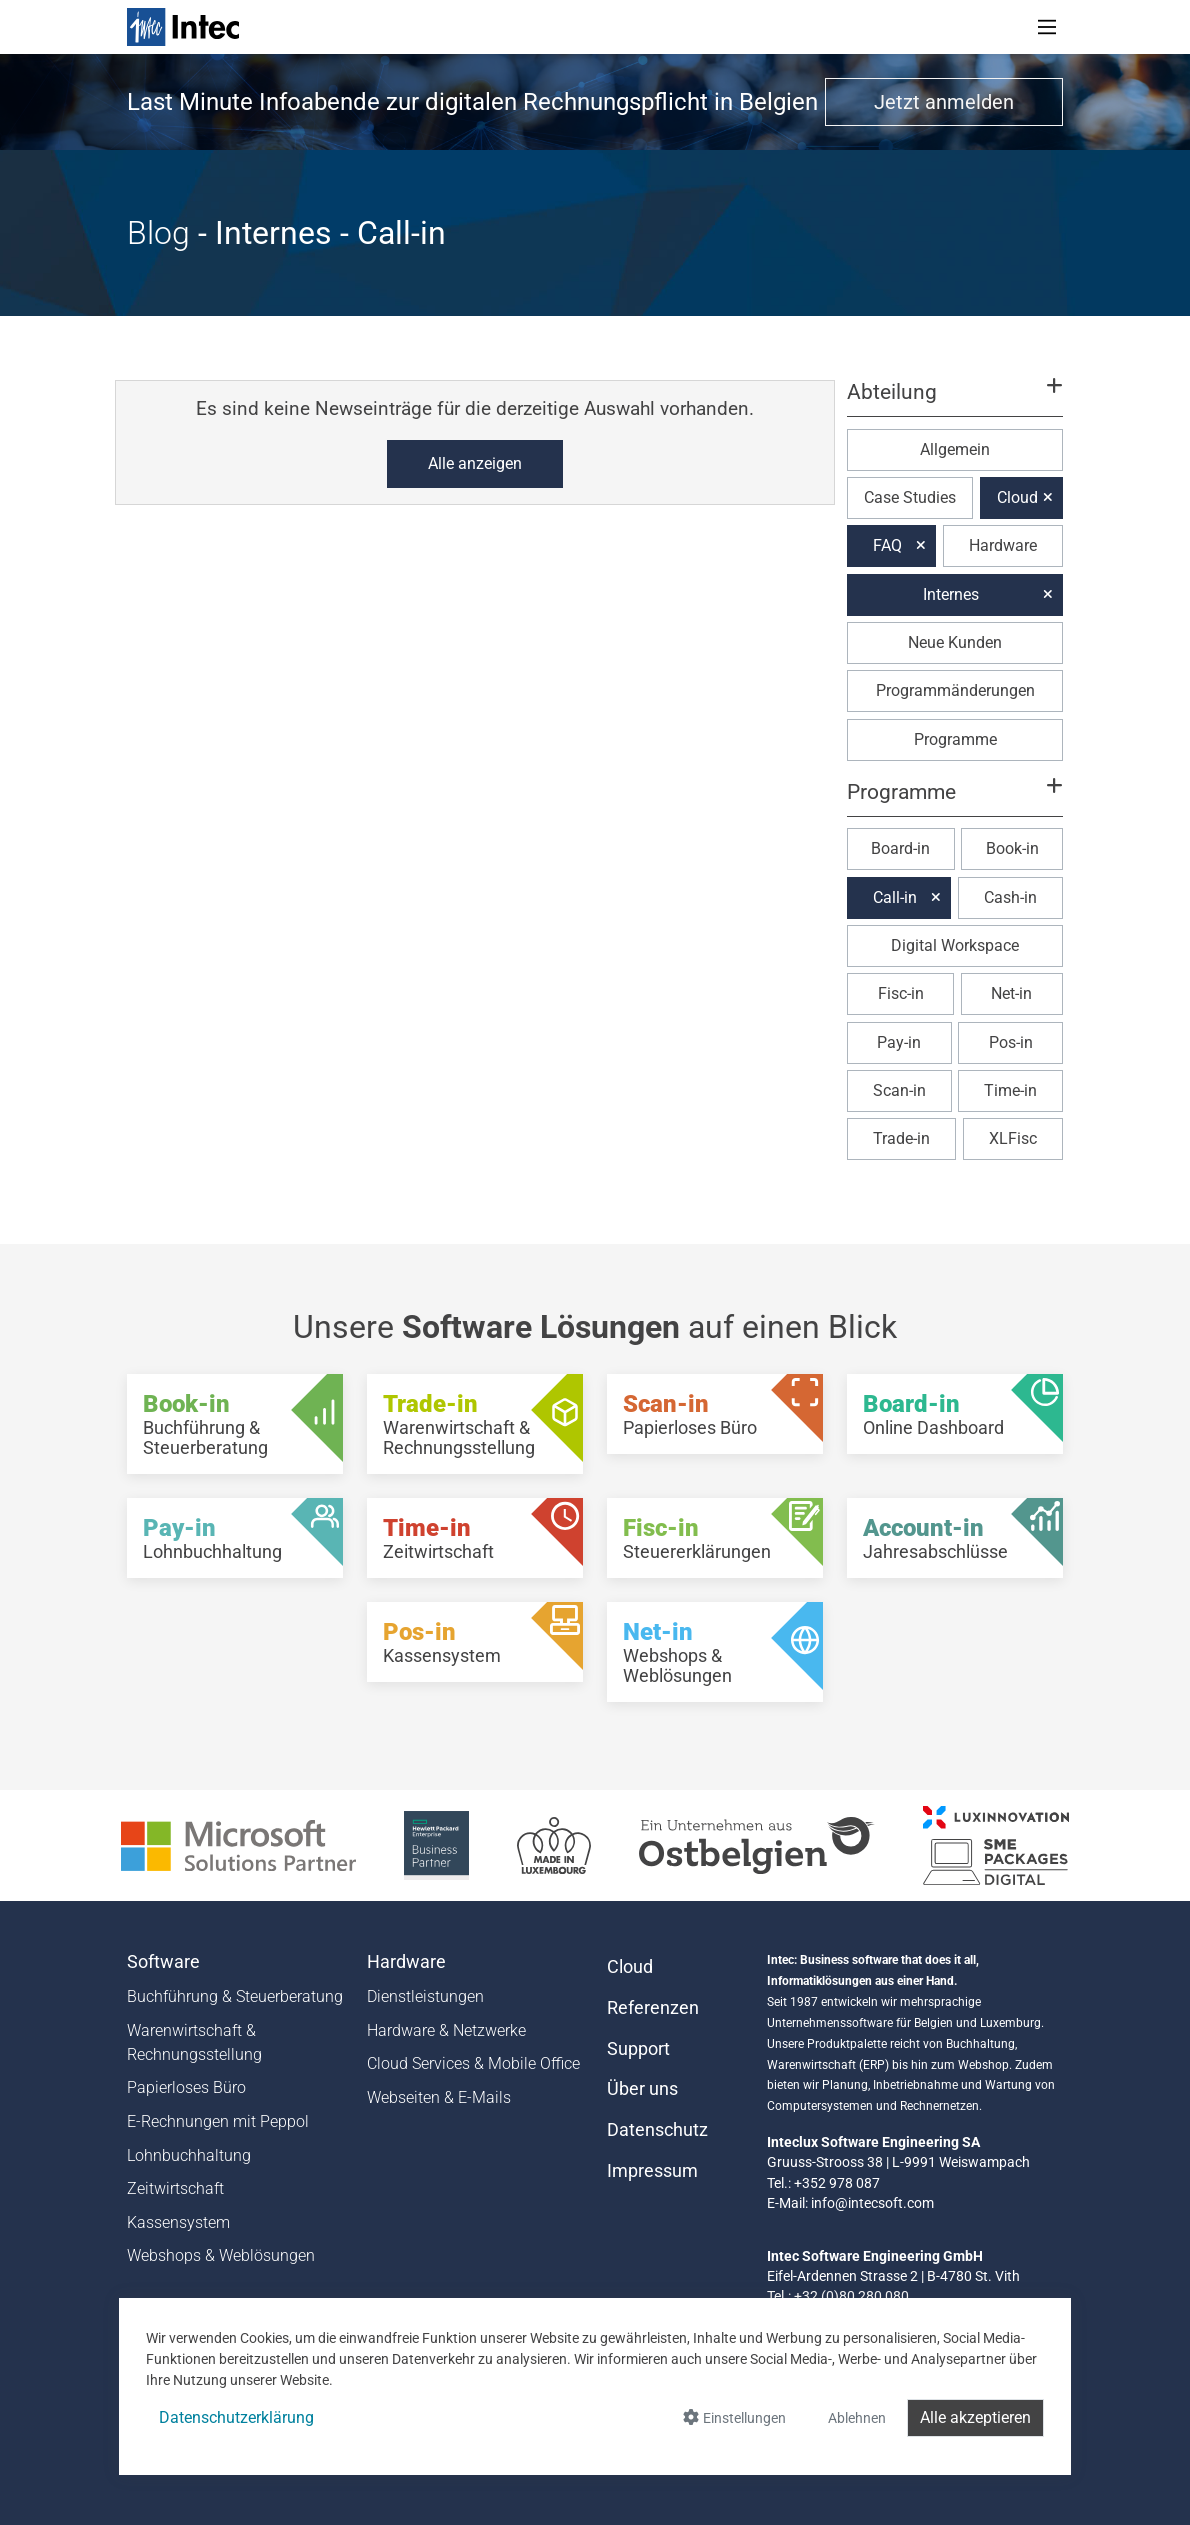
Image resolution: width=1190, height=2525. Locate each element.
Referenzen (653, 2008)
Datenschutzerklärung (236, 2417)
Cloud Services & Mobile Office (473, 2063)
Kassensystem (178, 2222)
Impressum (652, 2171)
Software (163, 1962)
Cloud (1017, 497)
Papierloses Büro (186, 2087)
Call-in (895, 897)
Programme (955, 739)
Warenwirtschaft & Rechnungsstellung (194, 2042)
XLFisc (1013, 1138)
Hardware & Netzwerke (446, 2030)
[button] (955, 401)
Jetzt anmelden (944, 102)
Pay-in (899, 1042)
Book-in (1012, 848)
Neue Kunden (955, 642)
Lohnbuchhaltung (189, 2155)
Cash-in (1010, 897)
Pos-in (1011, 1042)
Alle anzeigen (475, 463)
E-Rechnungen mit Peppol (218, 2121)
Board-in (900, 848)
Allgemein (955, 449)
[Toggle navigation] (1047, 27)
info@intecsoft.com (872, 2203)
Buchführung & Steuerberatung (235, 1996)
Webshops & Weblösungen (221, 2255)
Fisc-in (901, 993)
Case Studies (910, 497)
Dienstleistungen (425, 1996)
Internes (951, 594)
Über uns (642, 2089)
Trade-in (901, 1138)
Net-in (1011, 993)
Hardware (1003, 545)
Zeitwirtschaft (175, 2188)
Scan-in (899, 1090)
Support (638, 2049)
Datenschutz (657, 2130)
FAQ (887, 545)
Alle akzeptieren (975, 2417)
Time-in (1010, 1090)
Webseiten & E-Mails (439, 2097)
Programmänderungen (955, 690)
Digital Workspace (955, 945)
